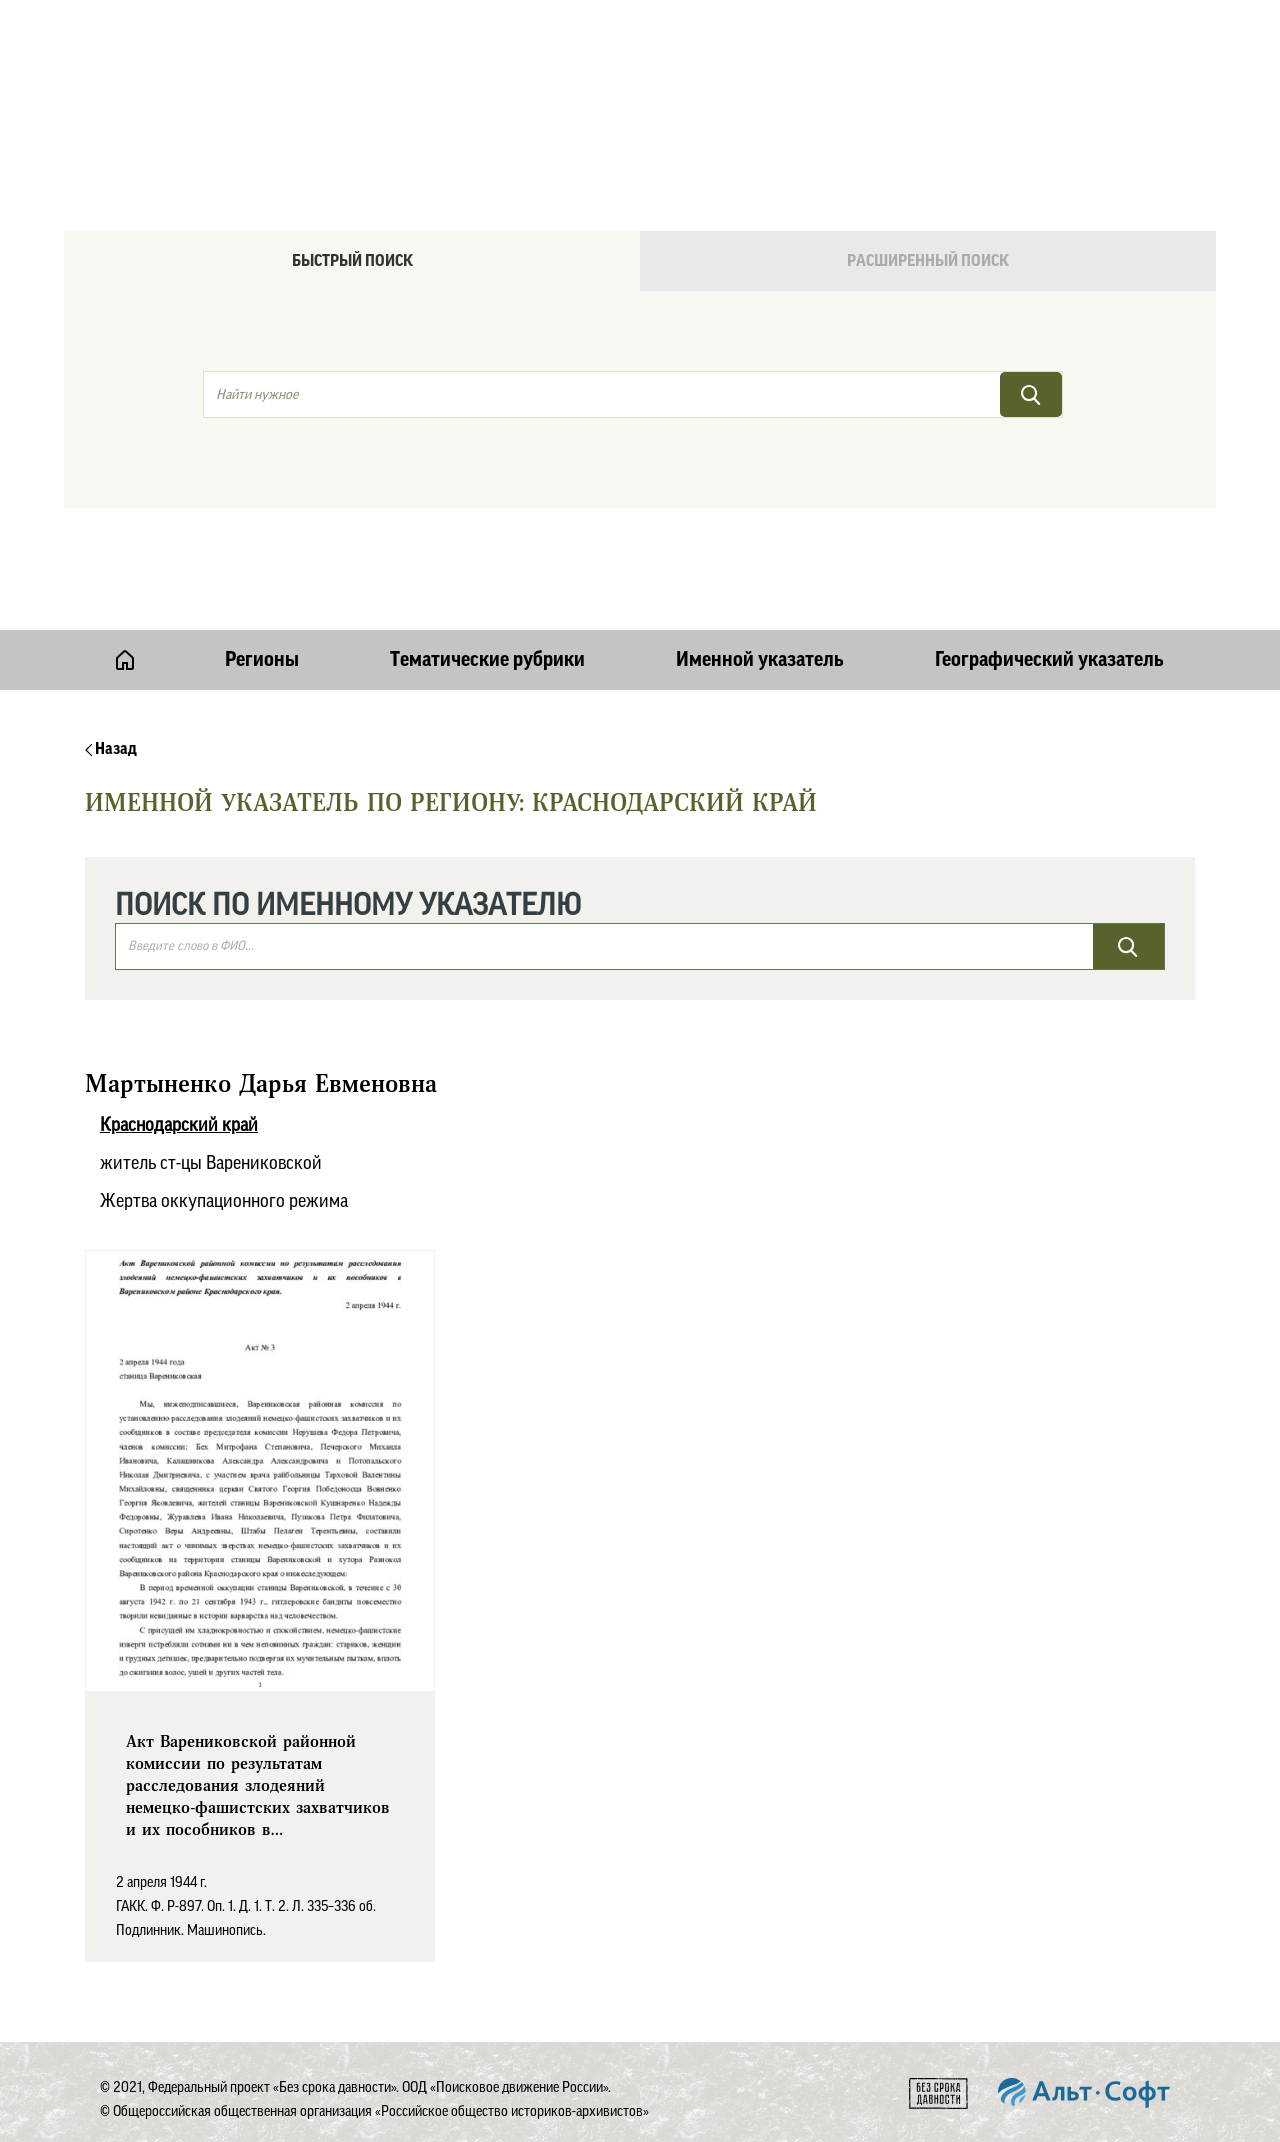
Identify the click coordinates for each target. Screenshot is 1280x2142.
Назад (111, 749)
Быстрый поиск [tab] (352, 261)
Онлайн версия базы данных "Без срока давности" (725, 66)
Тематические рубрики (487, 660)
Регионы (262, 660)
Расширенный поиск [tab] (928, 261)
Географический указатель (1049, 660)
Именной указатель (760, 660)
